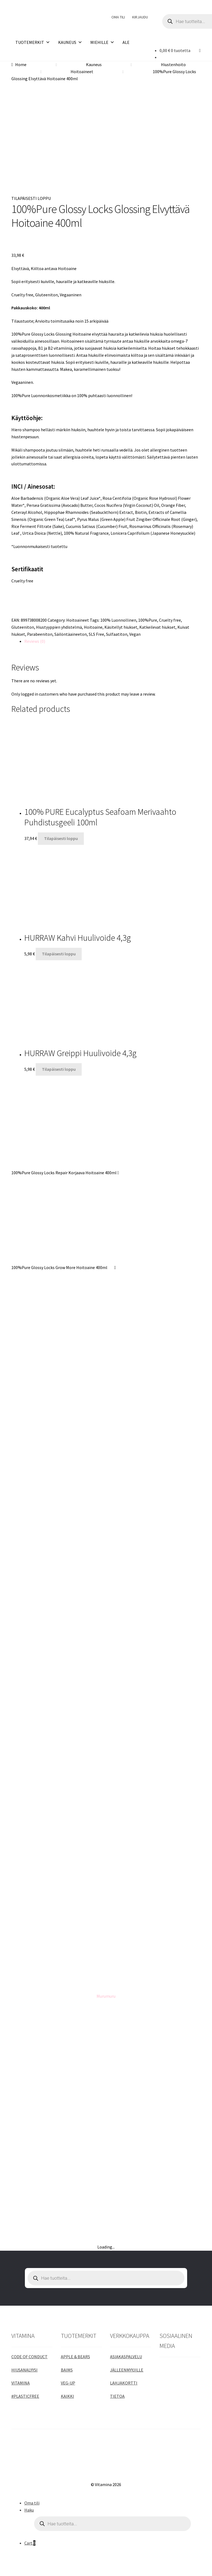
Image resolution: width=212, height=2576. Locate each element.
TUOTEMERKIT (32, 42)
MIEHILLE (102, 42)
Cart (29, 2543)
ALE (126, 42)
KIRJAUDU (140, 17)
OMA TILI (118, 17)
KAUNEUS (70, 42)
